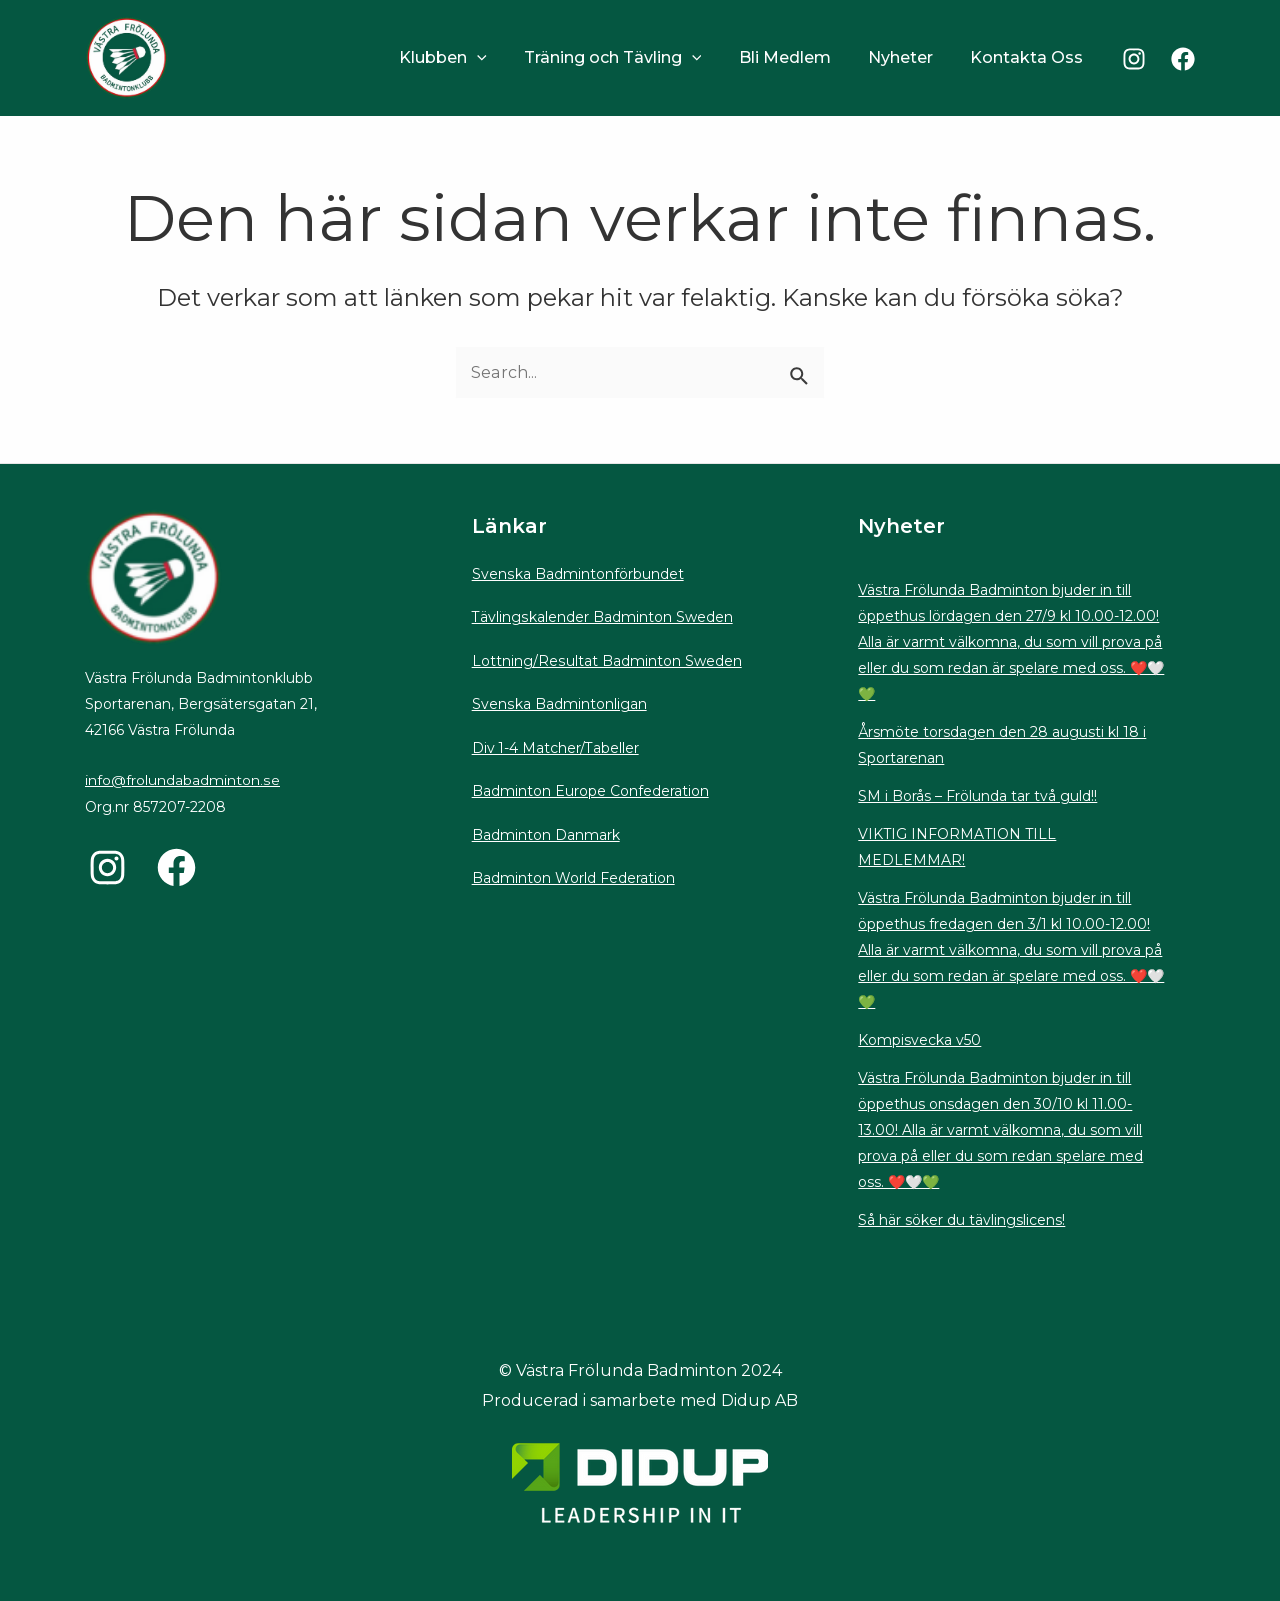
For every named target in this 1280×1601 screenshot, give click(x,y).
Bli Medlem (798, 57)
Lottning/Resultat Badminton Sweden (606, 661)
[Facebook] (1183, 59)
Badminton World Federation (573, 878)
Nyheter (908, 57)
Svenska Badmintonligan (559, 704)
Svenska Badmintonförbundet (577, 574)
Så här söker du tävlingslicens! (961, 1220)
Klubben (467, 58)
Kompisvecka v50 (919, 1040)
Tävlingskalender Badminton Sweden (602, 617)
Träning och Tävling (631, 58)
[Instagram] (1134, 59)
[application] (501, 58)
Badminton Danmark (546, 835)
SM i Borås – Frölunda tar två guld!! (977, 796)
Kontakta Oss (1029, 57)
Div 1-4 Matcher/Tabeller (556, 748)
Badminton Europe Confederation (590, 791)
